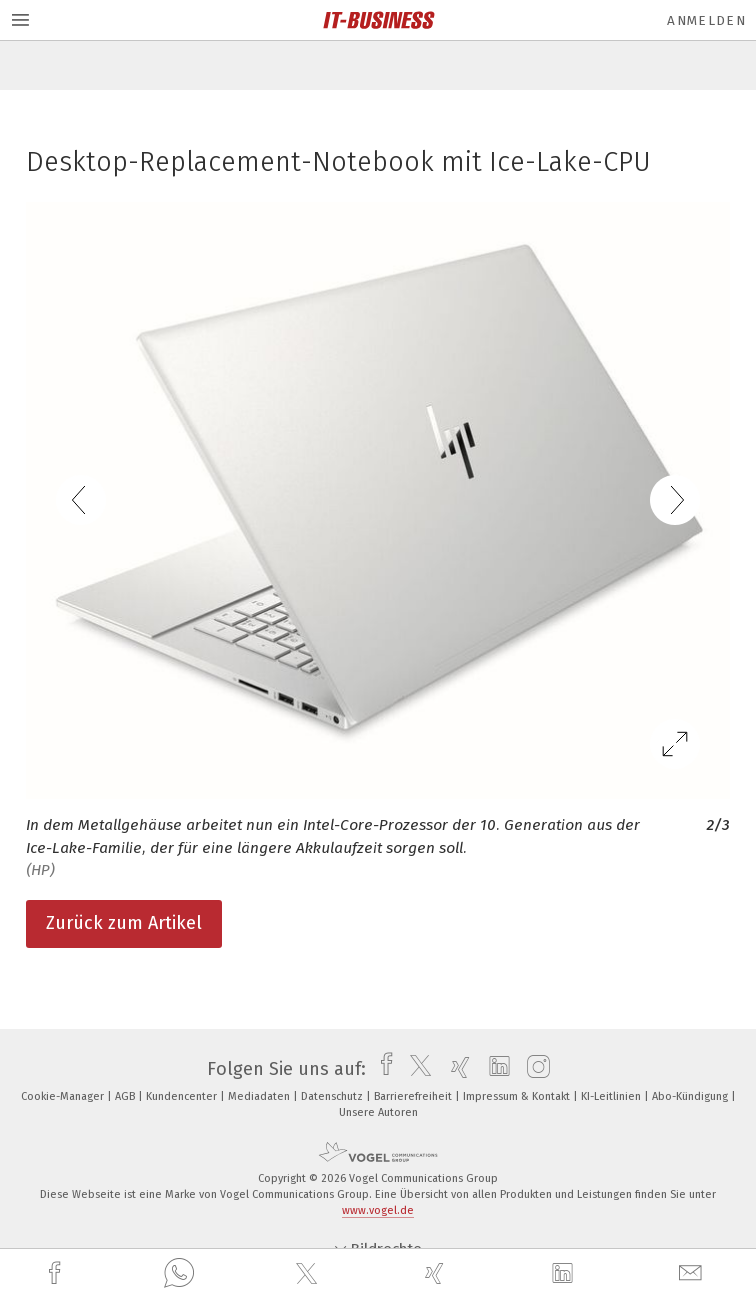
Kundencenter (183, 1096)
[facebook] (57, 1273)
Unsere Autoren (378, 1112)
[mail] (693, 1273)
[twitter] (309, 1274)
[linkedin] (565, 1274)
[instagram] (533, 1069)
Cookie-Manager (64, 1096)
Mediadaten (260, 1096)
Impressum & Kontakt (518, 1096)
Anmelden (706, 20)
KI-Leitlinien (612, 1096)
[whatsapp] (179, 1274)
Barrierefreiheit (414, 1096)
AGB (126, 1096)
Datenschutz (333, 1096)
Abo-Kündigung (691, 1096)
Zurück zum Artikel (124, 923)
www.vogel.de (378, 1210)
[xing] (437, 1273)
